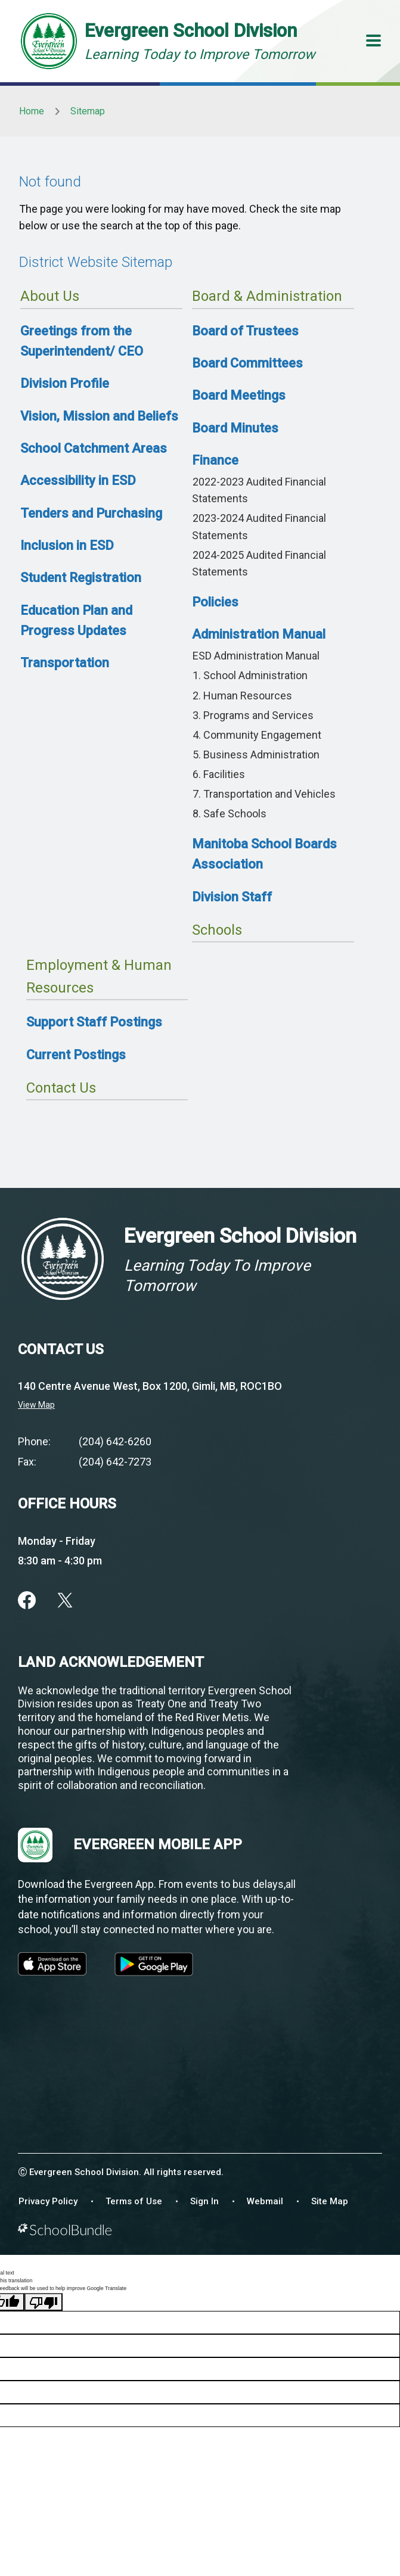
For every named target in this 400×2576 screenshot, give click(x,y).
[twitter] (65, 1600)
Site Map (329, 2201)
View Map (36, 1405)
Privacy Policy (47, 2201)
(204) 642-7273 (115, 1461)
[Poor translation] (43, 2302)
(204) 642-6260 (115, 1441)
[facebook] (27, 1600)
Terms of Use (134, 2201)
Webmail (265, 2201)
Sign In (204, 2201)
